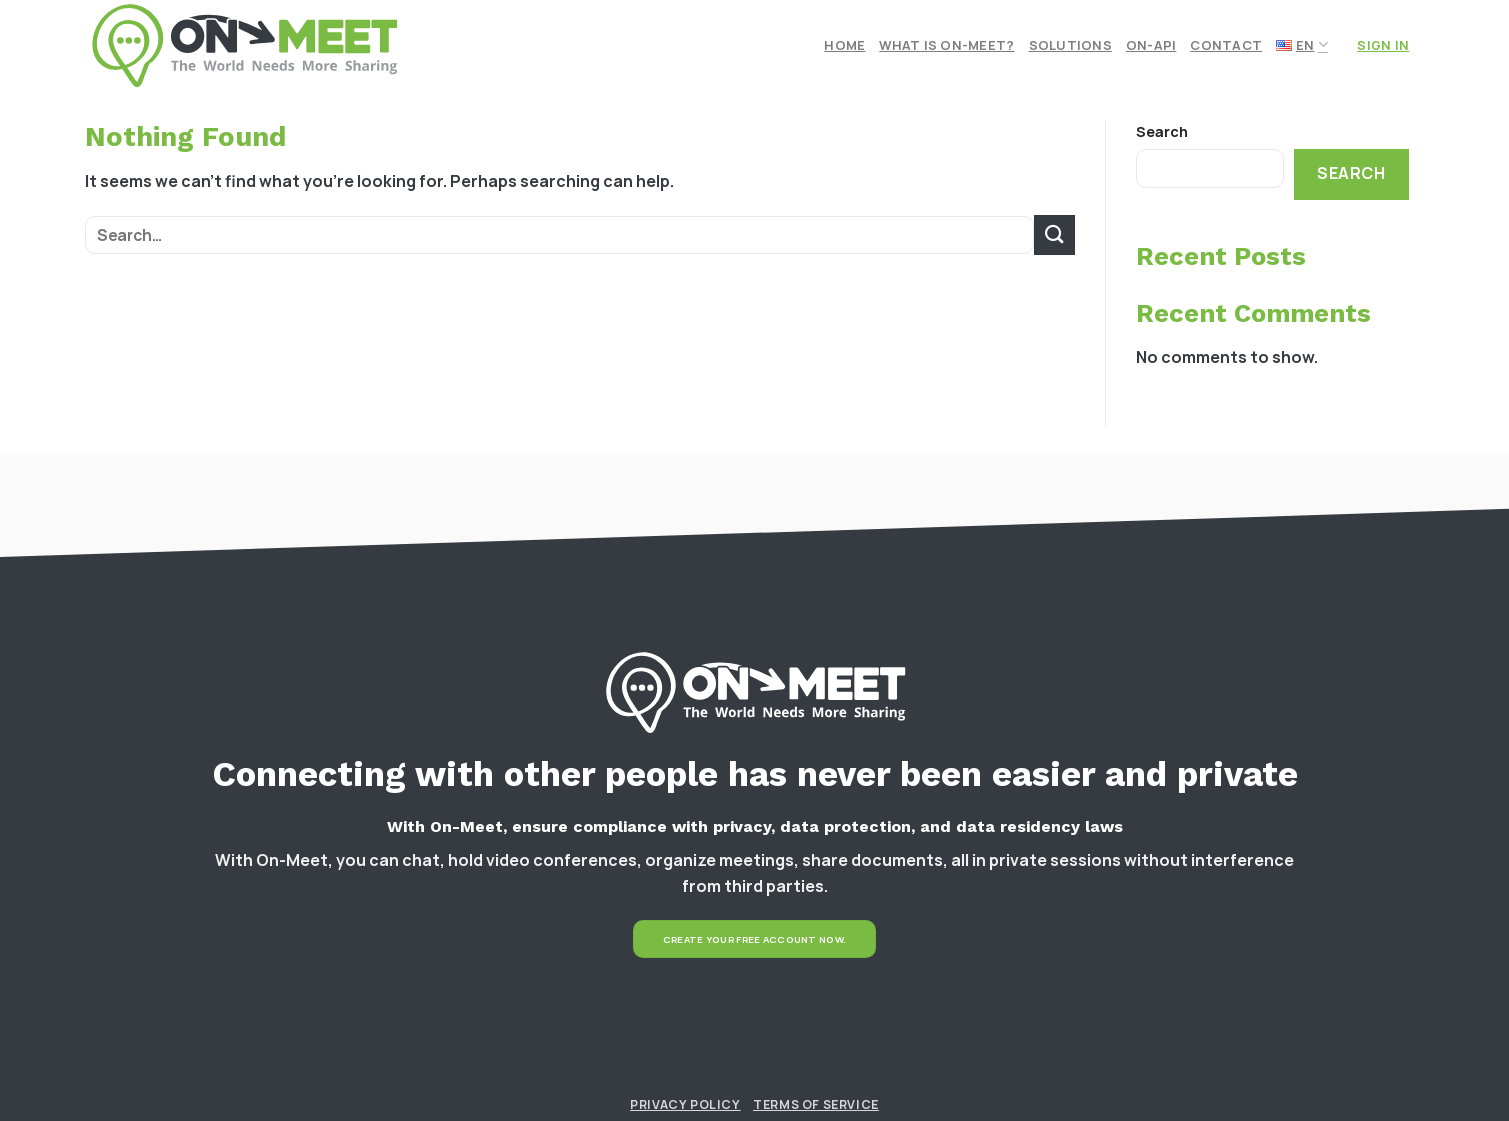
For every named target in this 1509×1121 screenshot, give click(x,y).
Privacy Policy (685, 1104)
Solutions (1070, 45)
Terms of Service (816, 1104)
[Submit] (1054, 234)
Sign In (1383, 45)
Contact (1226, 45)
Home (844, 45)
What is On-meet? (946, 45)
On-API (1151, 45)
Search (1162, 131)
